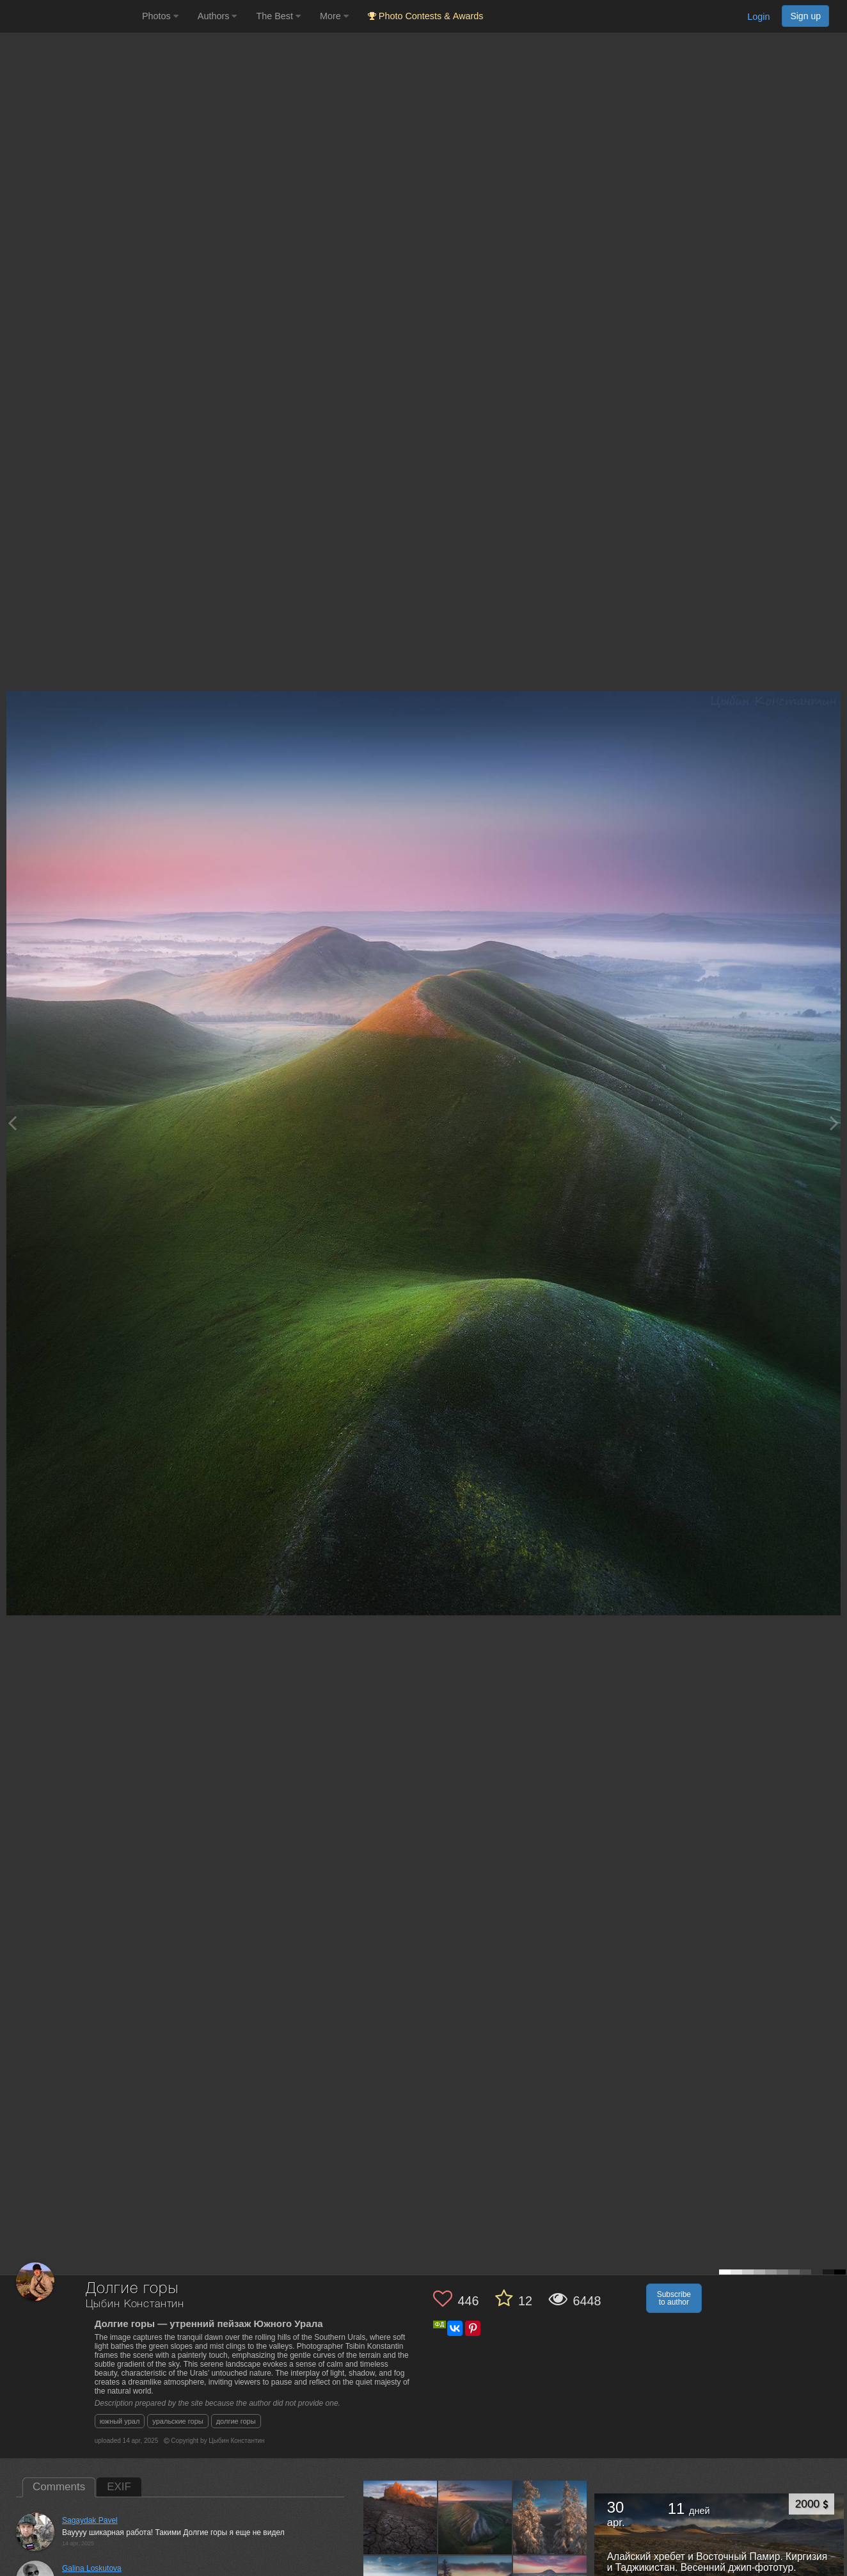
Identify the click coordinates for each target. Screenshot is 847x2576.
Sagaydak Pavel (90, 2520)
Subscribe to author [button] (674, 2298)
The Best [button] (278, 16)
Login (758, 16)
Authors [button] (217, 16)
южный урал (120, 2421)
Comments (59, 2487)
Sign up (805, 16)
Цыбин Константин (135, 2304)
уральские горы (177, 2421)
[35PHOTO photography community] (69, 16)
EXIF (119, 2487)
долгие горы (236, 2421)
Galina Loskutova (92, 2568)
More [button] (334, 16)
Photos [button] (160, 16)
